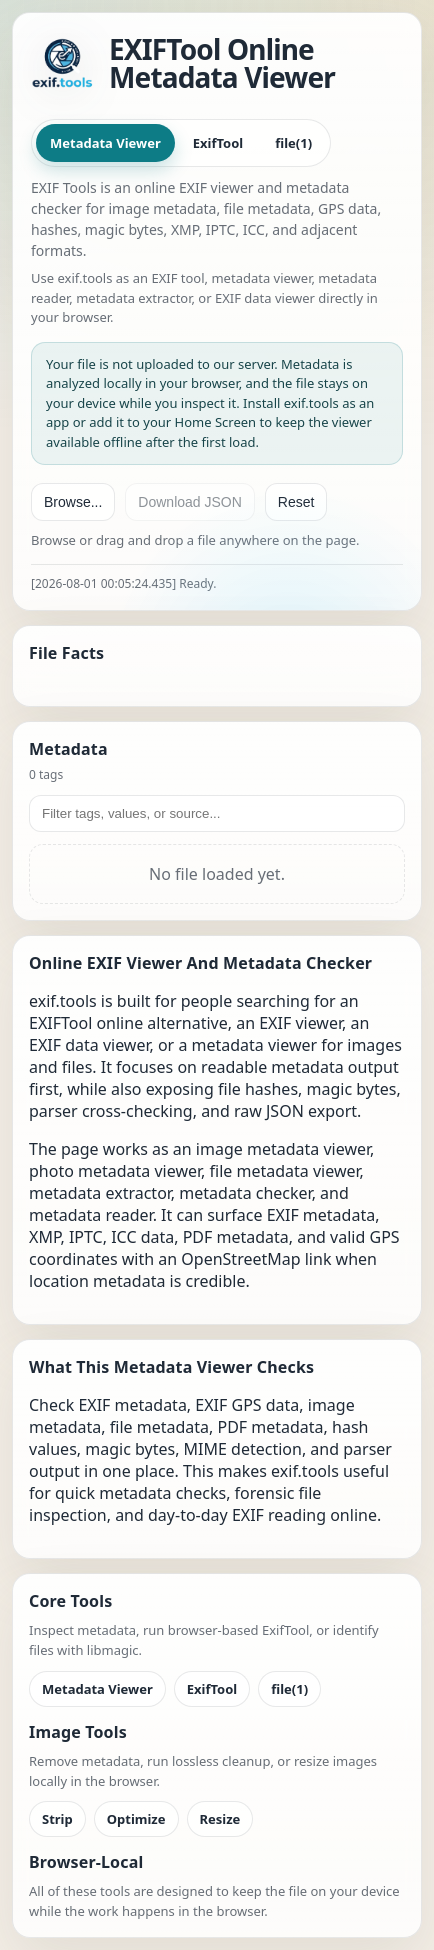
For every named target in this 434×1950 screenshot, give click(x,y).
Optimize (136, 1819)
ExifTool (218, 143)
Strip (57, 1819)
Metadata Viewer (105, 143)
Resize (220, 1819)
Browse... (73, 502)
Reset (296, 502)
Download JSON (190, 502)
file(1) (293, 143)
